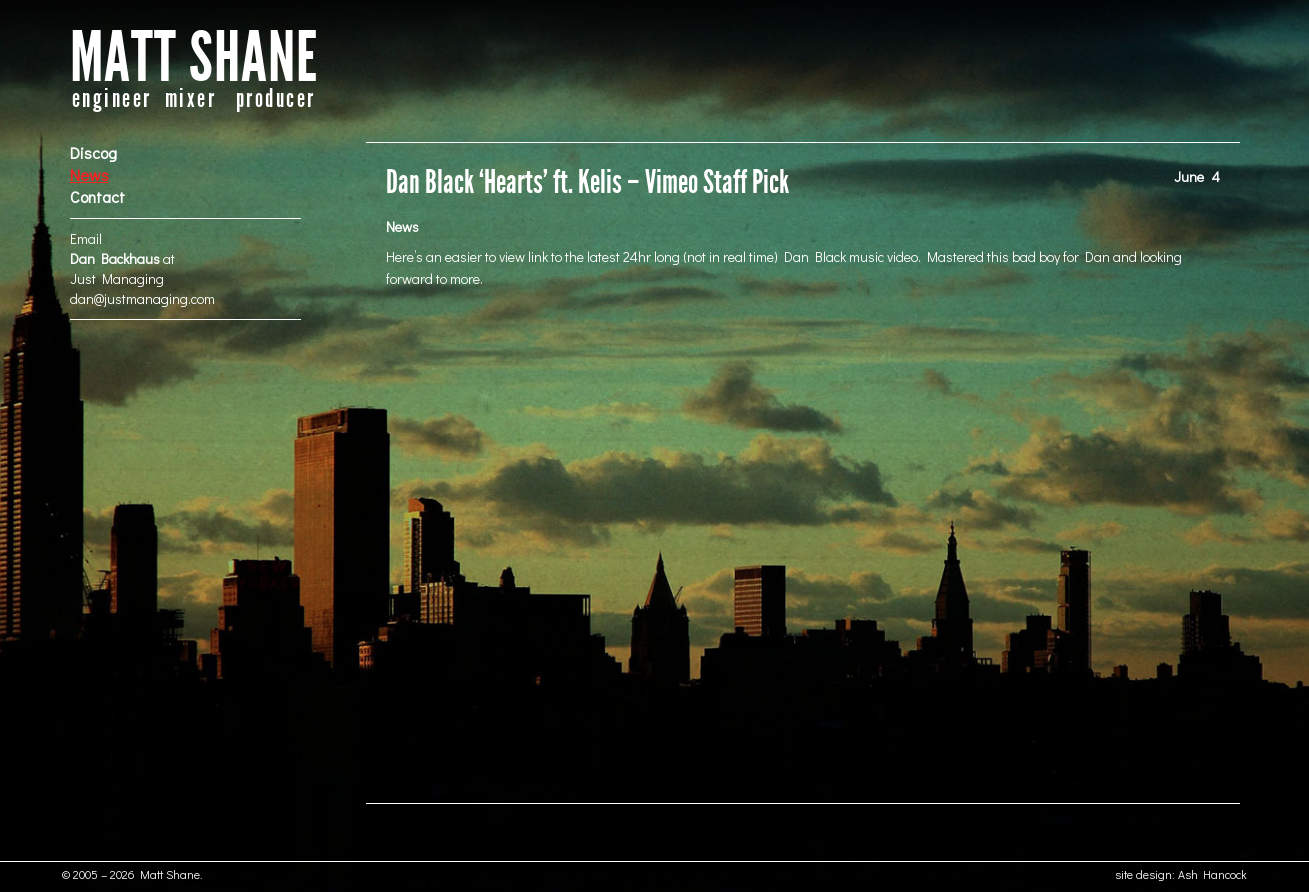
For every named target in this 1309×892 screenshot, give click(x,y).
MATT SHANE (194, 58)
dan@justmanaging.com (142, 298)
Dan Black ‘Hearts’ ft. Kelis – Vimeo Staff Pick (587, 182)
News (89, 174)
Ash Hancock (1212, 874)
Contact (97, 196)
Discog (93, 152)
